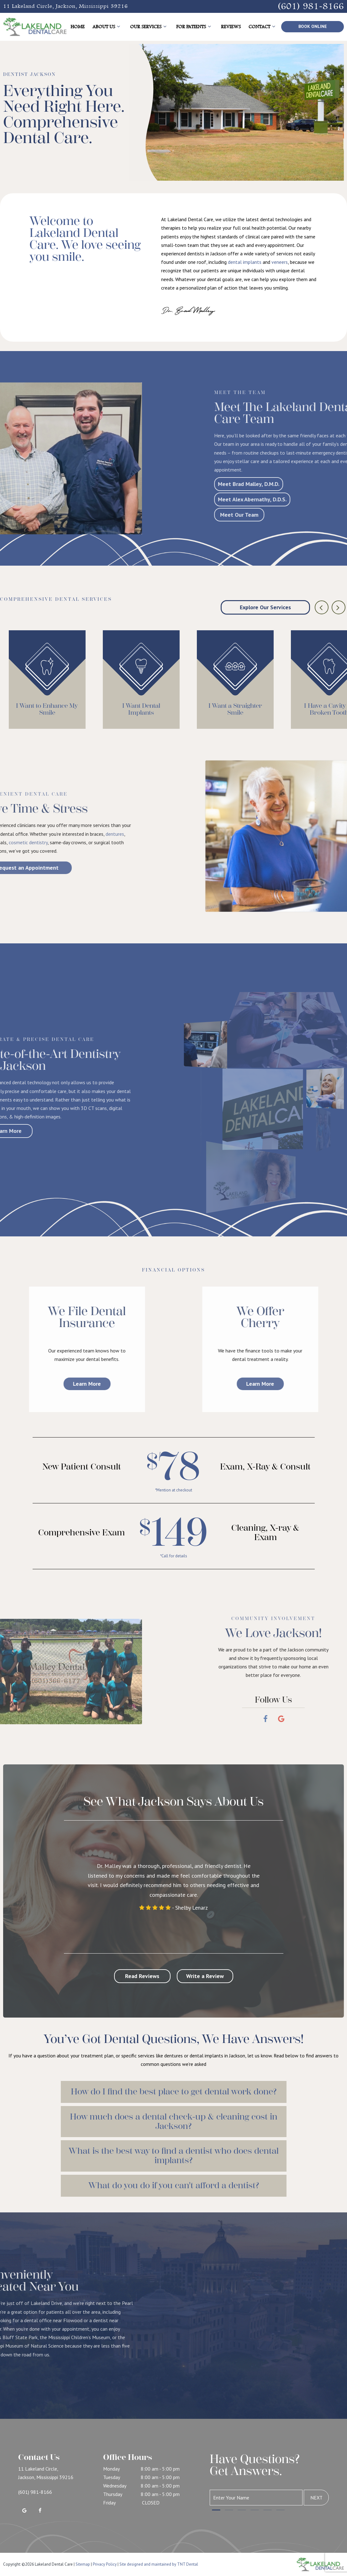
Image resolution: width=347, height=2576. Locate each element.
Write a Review (205, 1976)
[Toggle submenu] (118, 26)
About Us (107, 26)
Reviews (231, 26)
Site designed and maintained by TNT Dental (158, 2564)
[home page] (34, 27)
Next (316, 2497)
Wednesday (114, 2486)
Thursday (112, 2494)
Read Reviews (142, 1976)
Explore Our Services (265, 607)
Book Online (312, 26)
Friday (109, 2502)
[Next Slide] (338, 607)
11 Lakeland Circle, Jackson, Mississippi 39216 (65, 6)
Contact (263, 26)
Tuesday (111, 2477)
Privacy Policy (105, 2564)
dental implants (244, 264)
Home (78, 26)
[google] (24, 2510)
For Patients (194, 26)
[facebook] (40, 2510)
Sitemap (83, 2564)
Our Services (149, 26)
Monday (111, 2469)
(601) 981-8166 (310, 6)
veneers (279, 264)
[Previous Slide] (322, 607)
